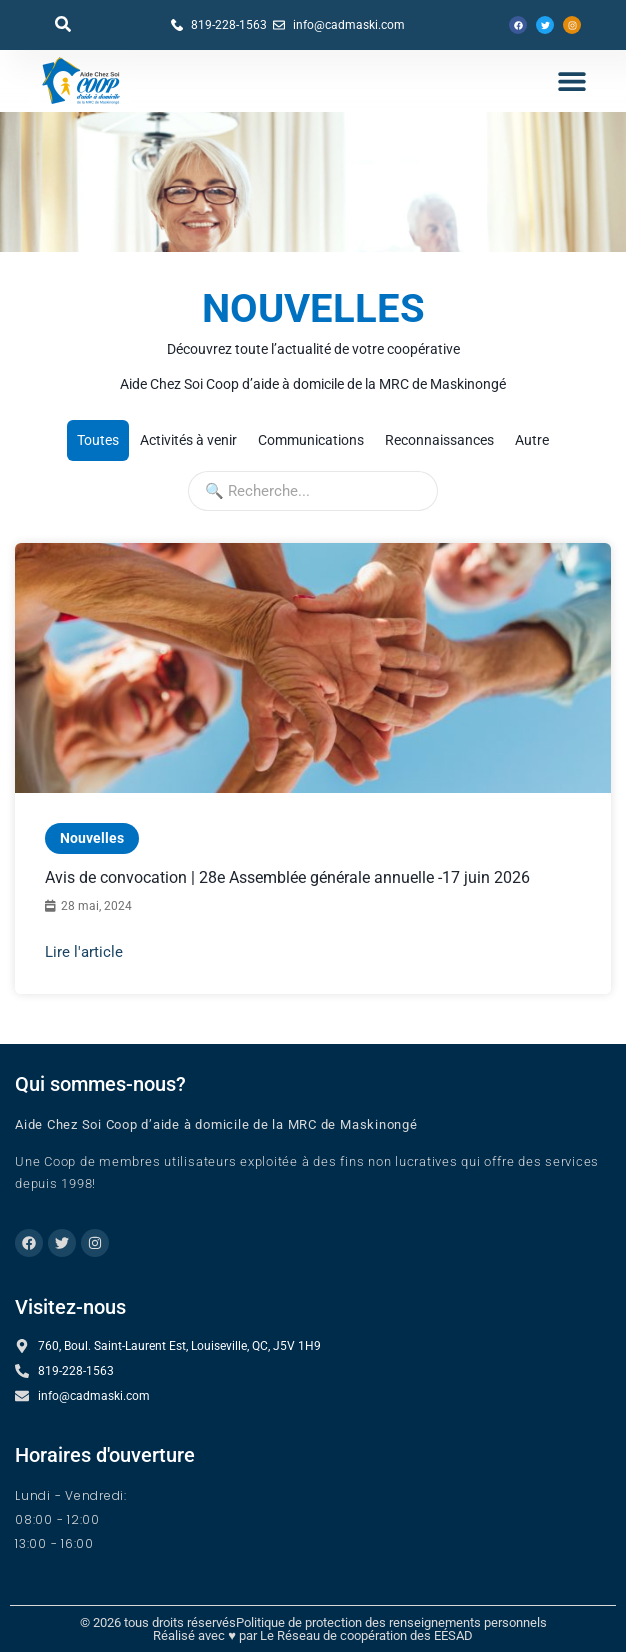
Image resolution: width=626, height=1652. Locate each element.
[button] (63, 24)
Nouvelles (92, 838)
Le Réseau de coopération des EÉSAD (366, 1635)
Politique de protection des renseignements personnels (391, 1622)
